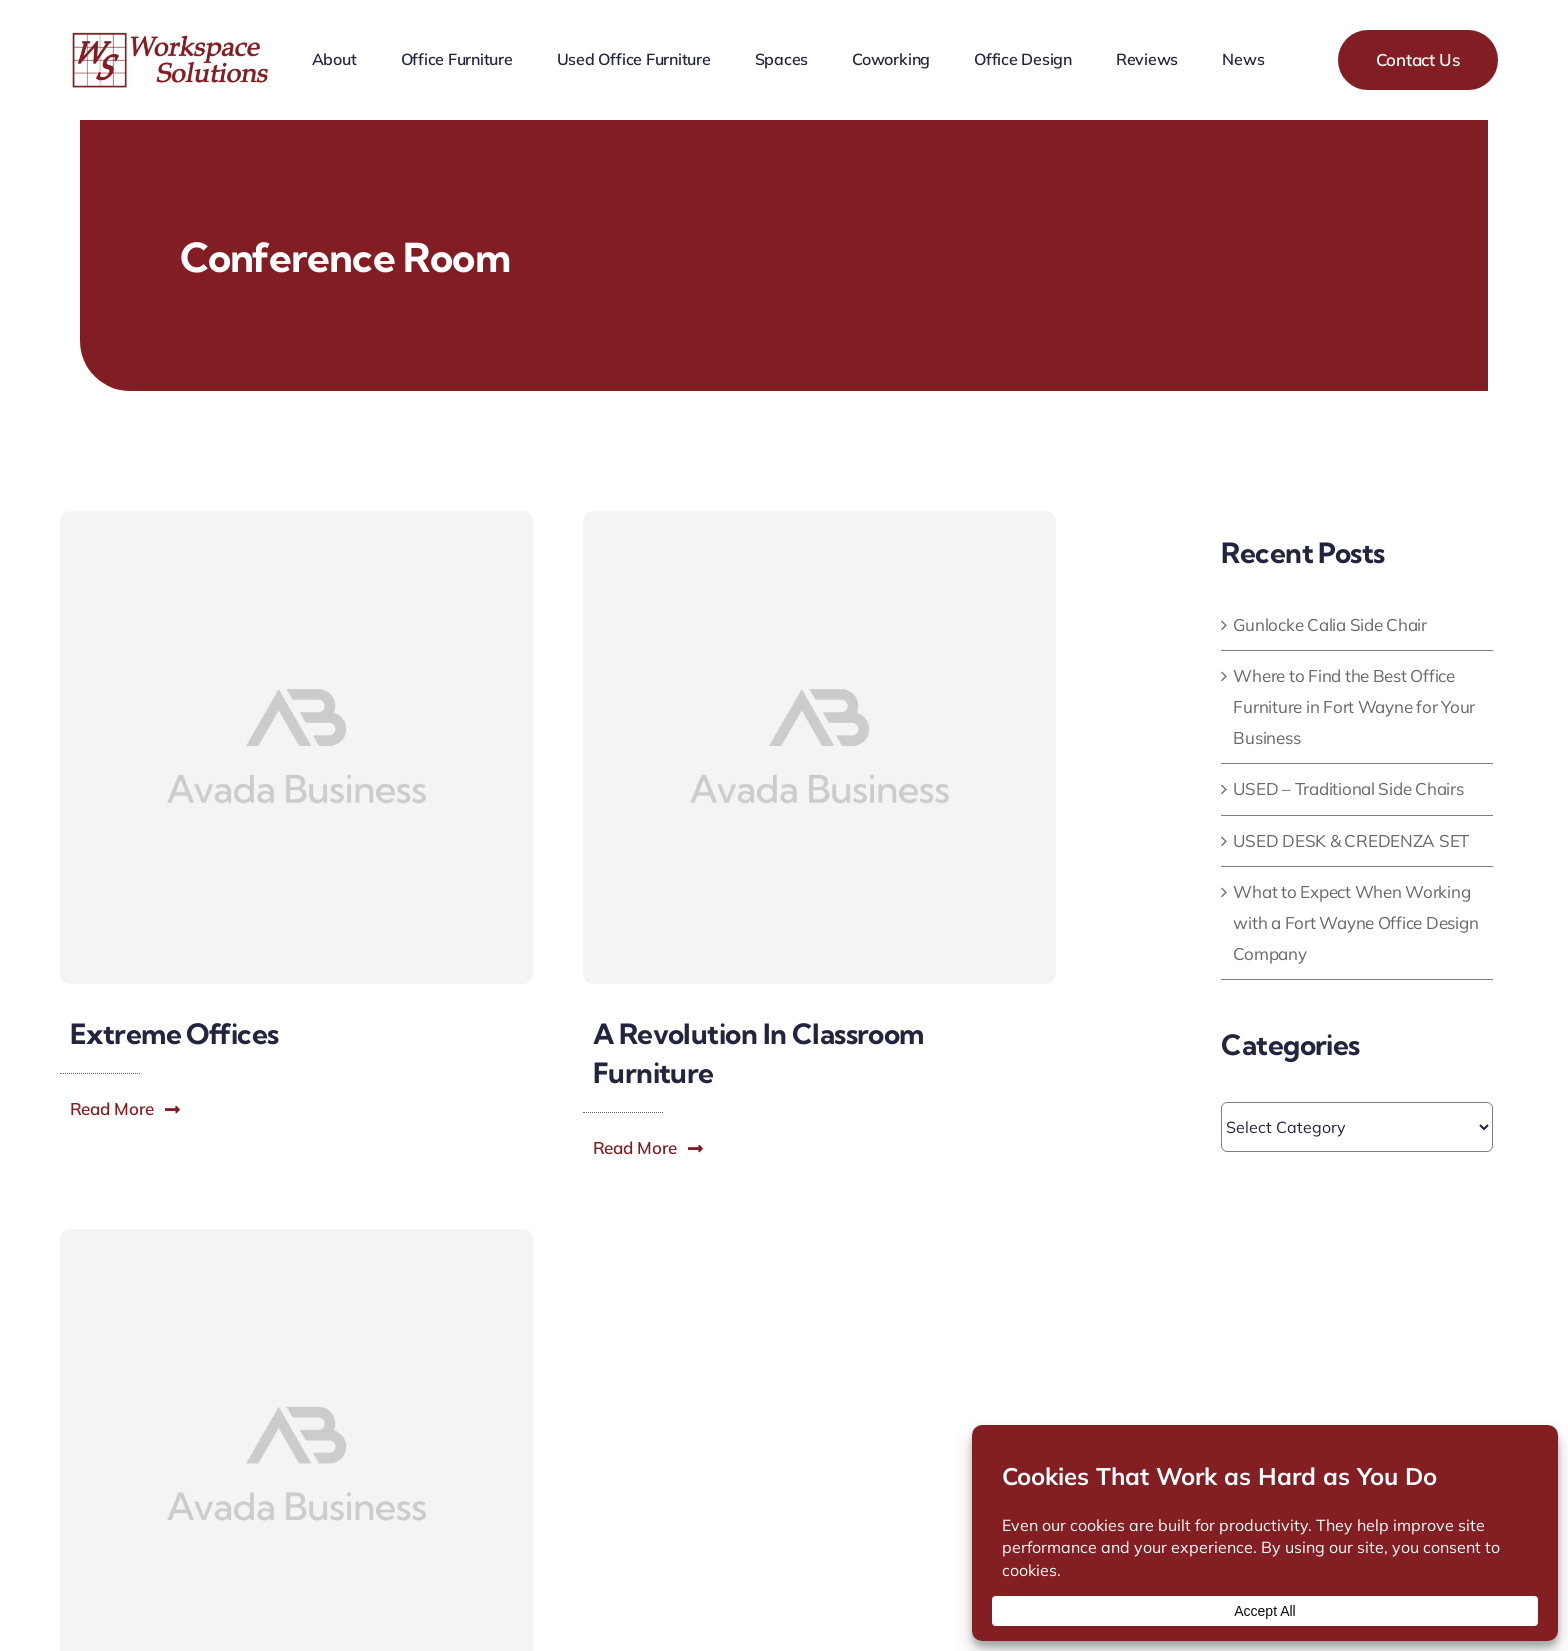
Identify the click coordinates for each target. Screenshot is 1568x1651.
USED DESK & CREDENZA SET (1351, 840)
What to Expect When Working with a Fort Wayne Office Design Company (1355, 922)
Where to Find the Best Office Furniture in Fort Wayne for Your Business (1354, 706)
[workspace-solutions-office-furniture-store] (172, 39)
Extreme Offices (174, 1033)
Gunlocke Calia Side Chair (1330, 624)
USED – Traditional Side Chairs (1348, 788)
